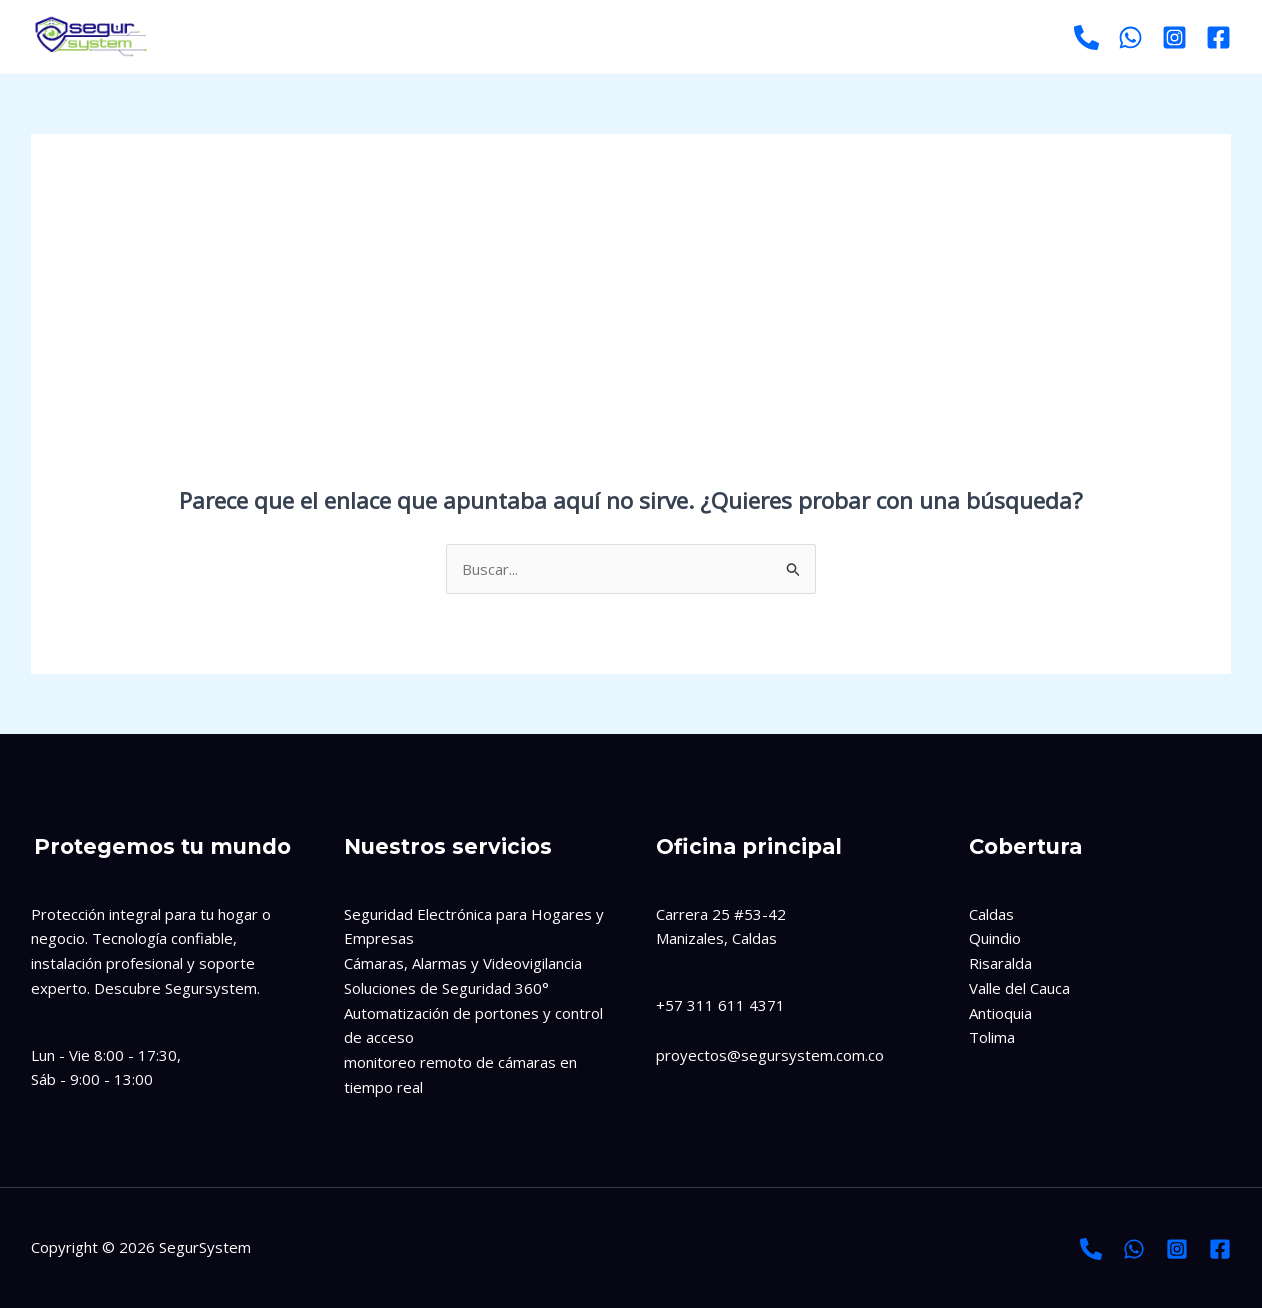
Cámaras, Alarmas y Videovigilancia (463, 963)
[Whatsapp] (1130, 37)
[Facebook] (1218, 37)
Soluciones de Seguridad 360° (446, 988)
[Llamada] (1091, 1249)
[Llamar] (1086, 37)
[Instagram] (1174, 37)
